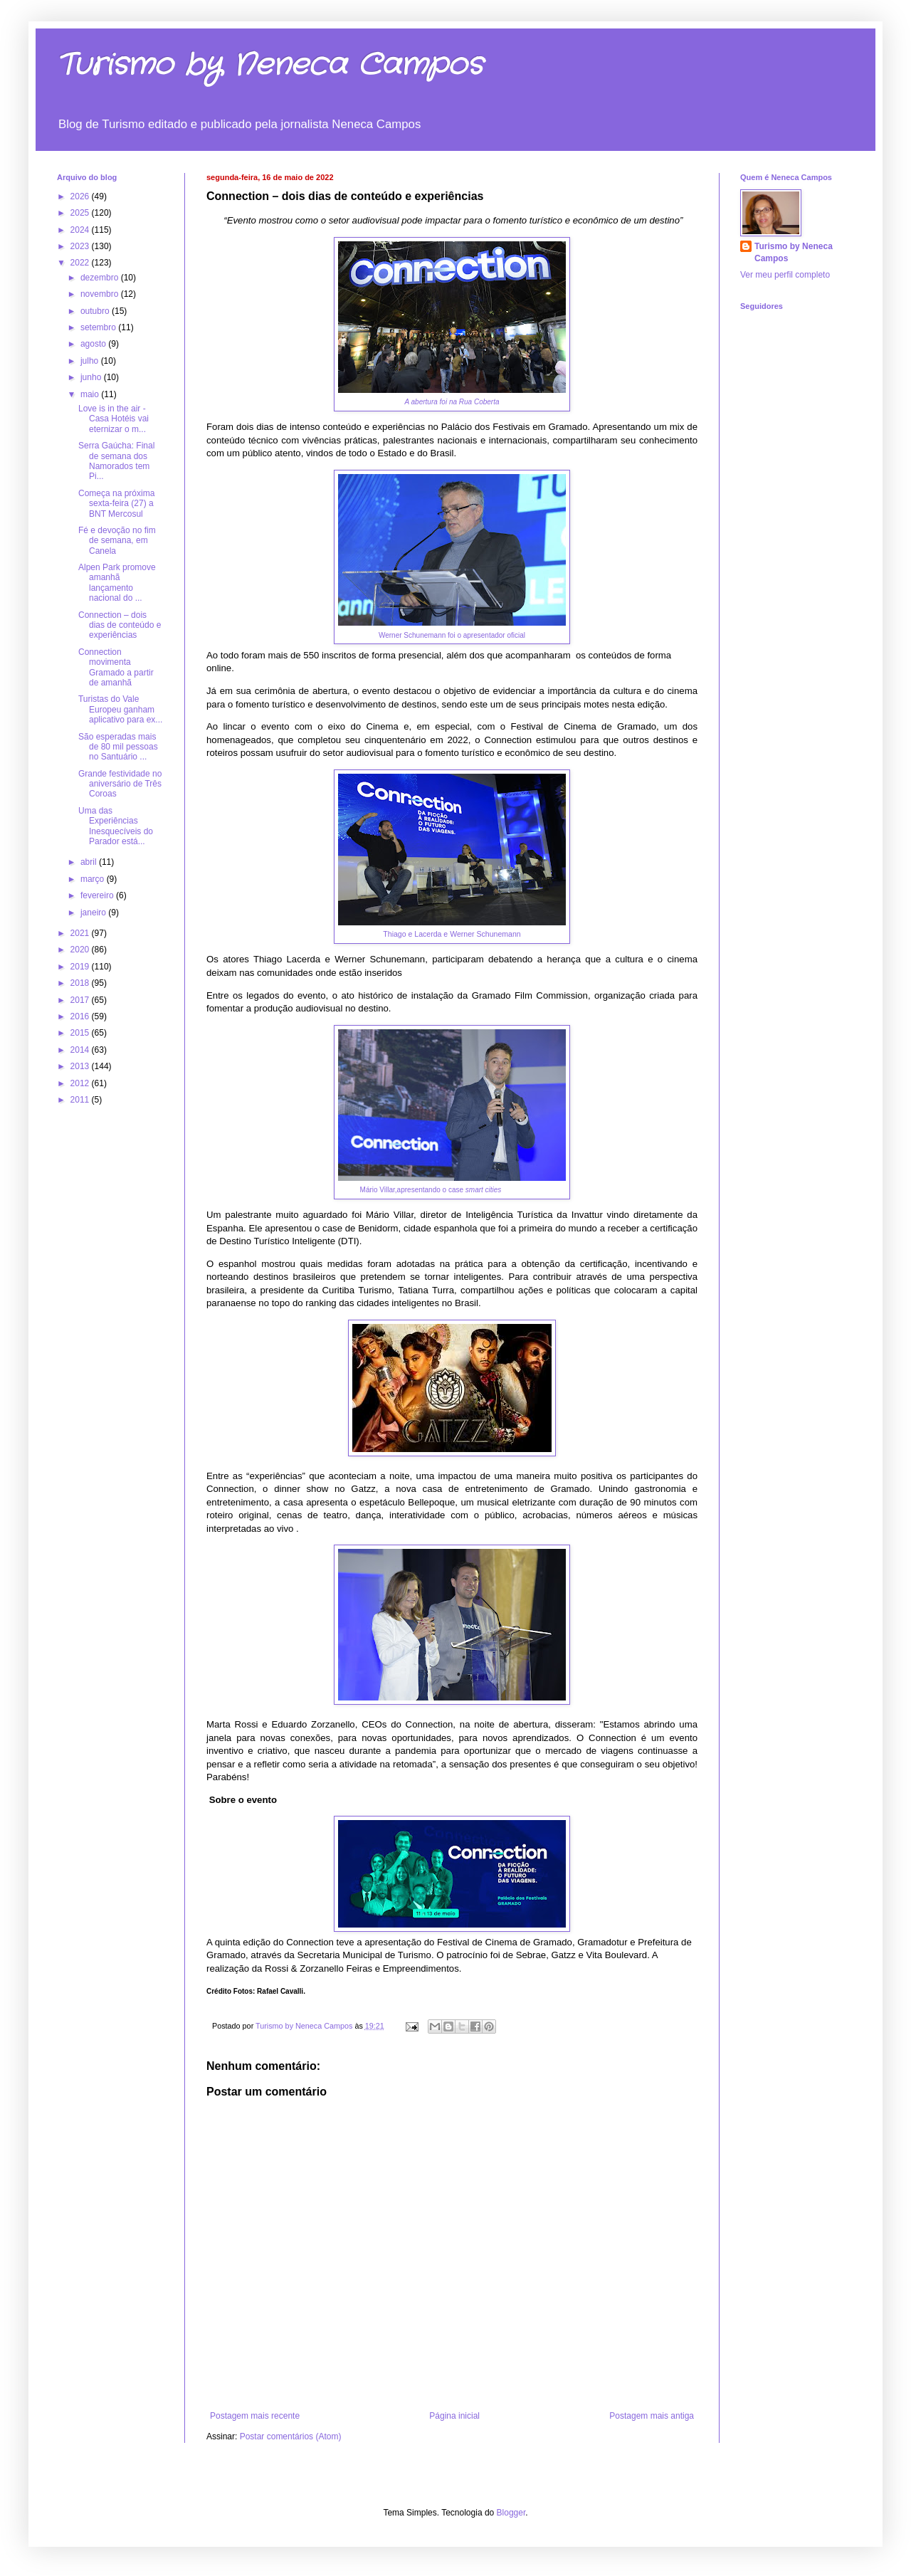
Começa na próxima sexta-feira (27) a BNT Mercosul (116, 503)
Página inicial (454, 2416)
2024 (81, 230)
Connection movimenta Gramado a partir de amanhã (116, 667)
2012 (81, 1083)
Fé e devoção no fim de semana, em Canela (117, 540)
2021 (81, 933)
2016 (81, 1016)
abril (89, 862)
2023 (81, 246)
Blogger (511, 2513)
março (93, 879)
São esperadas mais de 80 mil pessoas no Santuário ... (118, 747)
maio (90, 394)
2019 (81, 967)
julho (90, 361)
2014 (81, 1050)
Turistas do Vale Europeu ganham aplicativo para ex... (120, 709)
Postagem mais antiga (651, 2416)
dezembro (100, 278)
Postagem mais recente (255, 2416)
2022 (81, 263)
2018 (81, 983)
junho (92, 377)
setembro (99, 327)
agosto (94, 344)
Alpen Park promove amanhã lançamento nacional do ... (117, 582)
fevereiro (98, 895)
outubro (96, 311)
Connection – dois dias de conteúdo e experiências (119, 625)
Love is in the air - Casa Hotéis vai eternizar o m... (113, 419)
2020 (81, 950)
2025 (81, 213)
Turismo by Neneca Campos (270, 65)
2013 (81, 1066)
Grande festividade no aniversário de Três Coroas (120, 784)
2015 (81, 1033)
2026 (81, 196)
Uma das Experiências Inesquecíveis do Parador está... (115, 826)
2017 (81, 1000)
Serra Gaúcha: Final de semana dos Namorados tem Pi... (116, 461)
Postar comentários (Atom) (291, 2436)
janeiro (94, 913)
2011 (81, 1100)
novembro (100, 294)
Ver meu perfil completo (785, 275)
